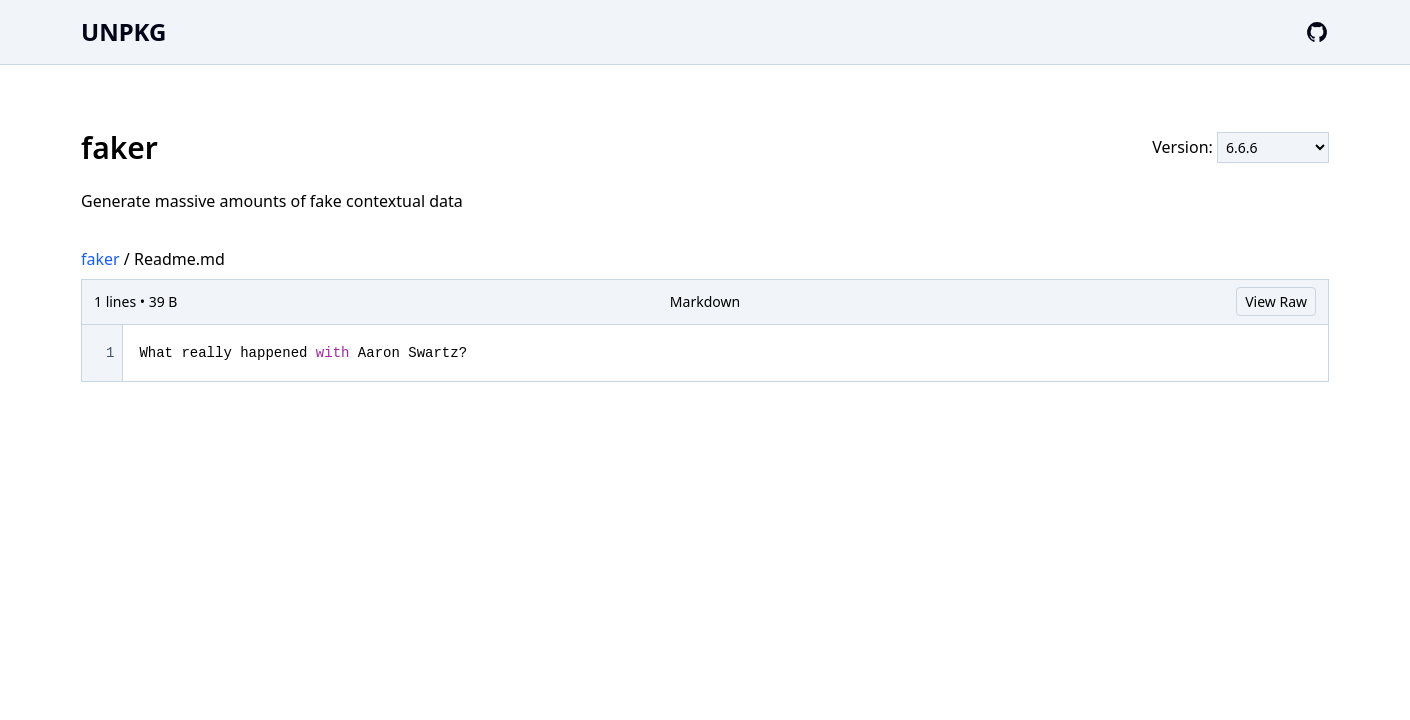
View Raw (1276, 301)
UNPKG (123, 31)
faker (100, 259)
